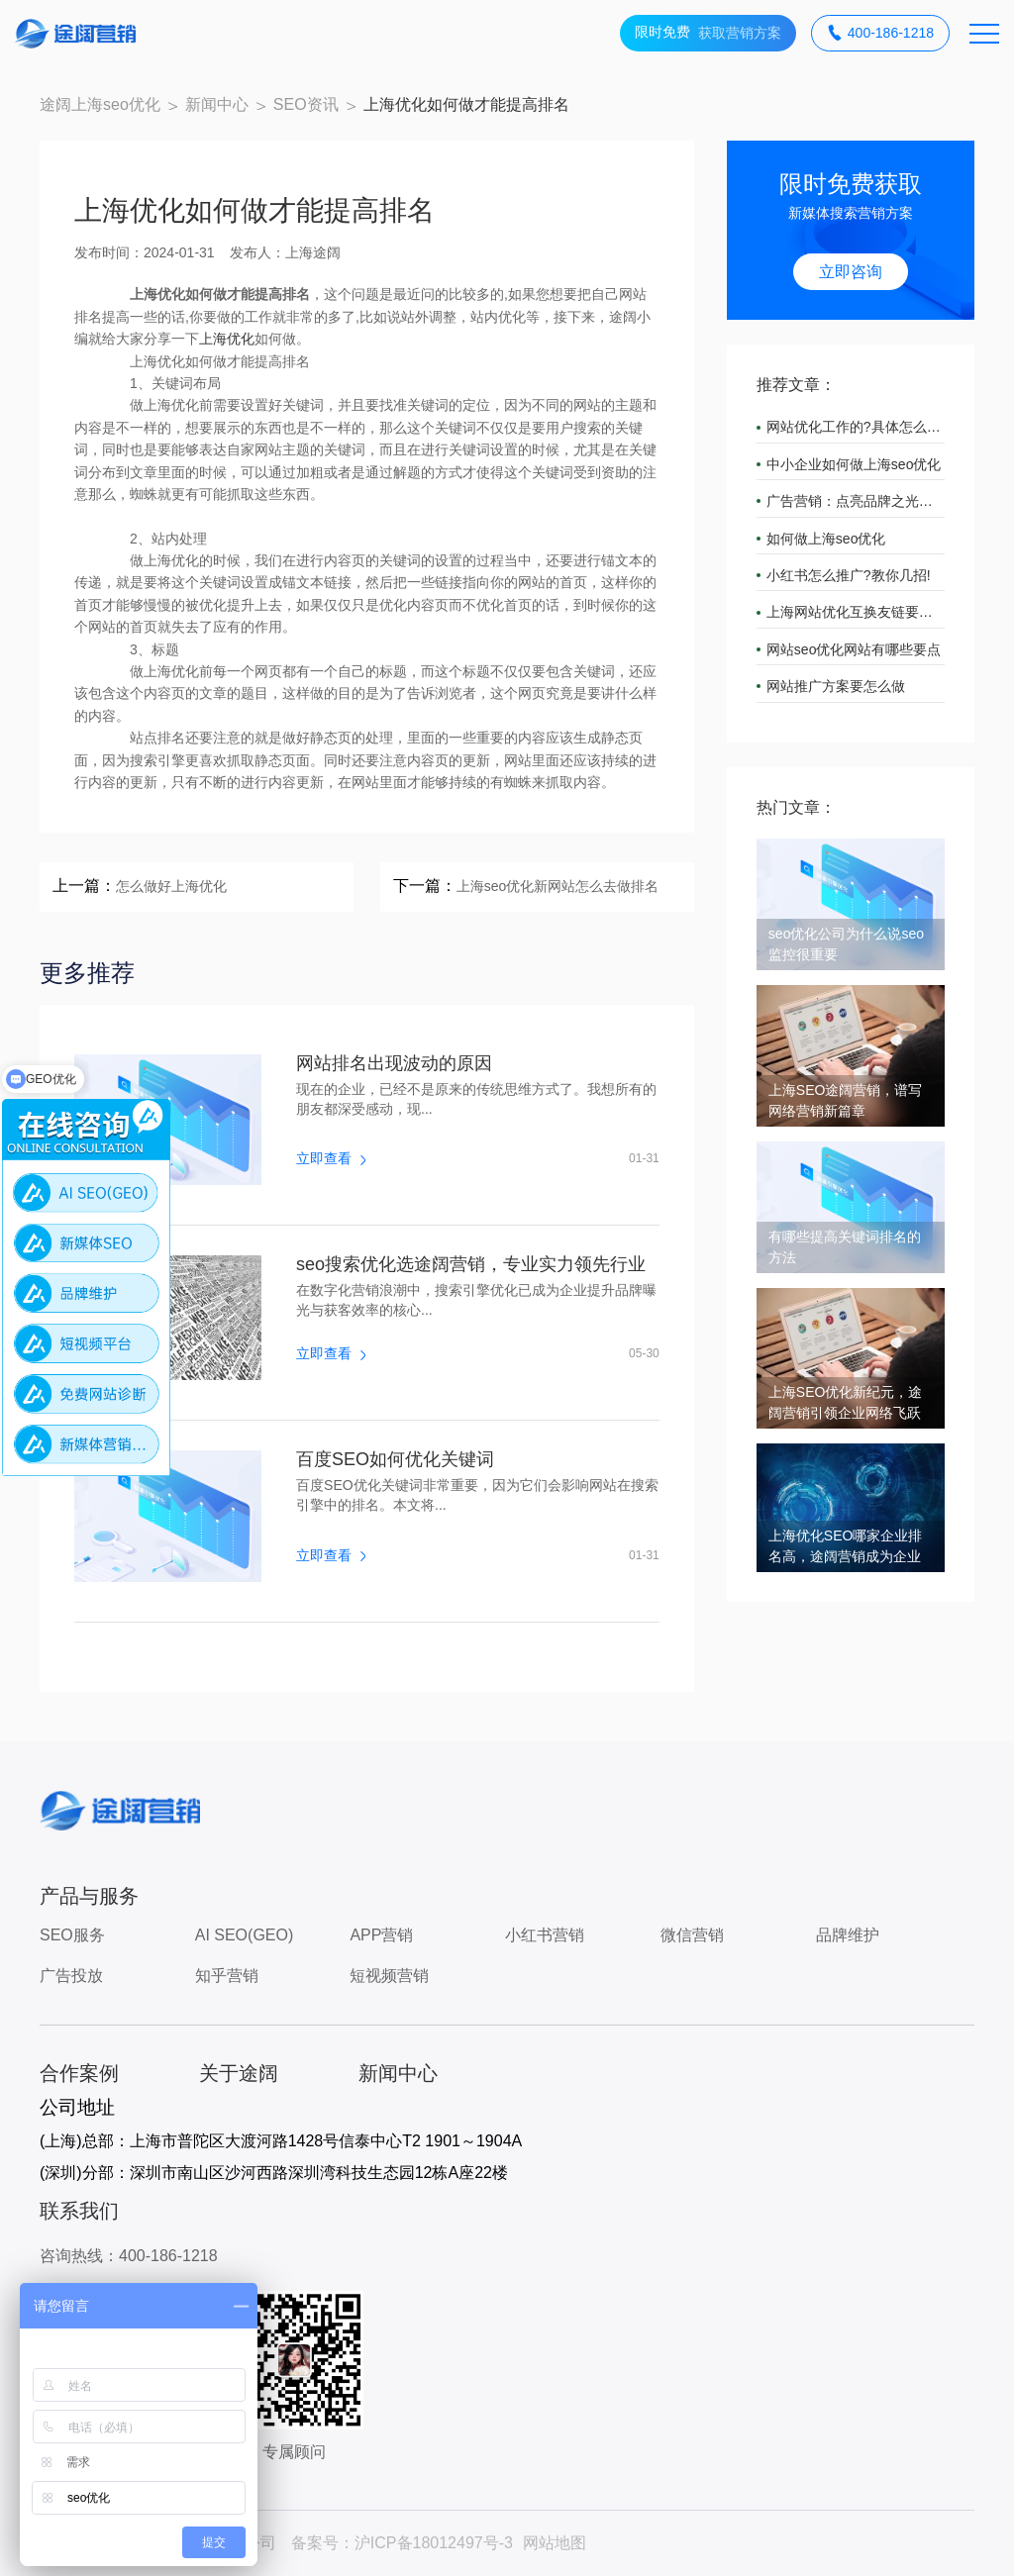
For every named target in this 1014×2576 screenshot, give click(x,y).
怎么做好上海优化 (171, 886)
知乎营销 (226, 1975)
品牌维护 (847, 1935)
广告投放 (71, 1975)
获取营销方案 (708, 33)
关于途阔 (238, 2073)
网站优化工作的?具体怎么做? (855, 427)
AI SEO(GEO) (244, 1935)
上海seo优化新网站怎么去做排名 (557, 886)
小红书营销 (544, 1935)
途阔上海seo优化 (100, 104)
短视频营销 (389, 1975)
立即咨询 (850, 271)
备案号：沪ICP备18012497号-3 (402, 2542)
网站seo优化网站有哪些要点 (854, 649)
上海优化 (226, 339)
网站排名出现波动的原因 (394, 1063)
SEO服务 (72, 1935)
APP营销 (381, 1935)
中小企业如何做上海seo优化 (854, 464)
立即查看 (330, 1158)
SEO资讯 (306, 104)
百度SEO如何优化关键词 (395, 1459)
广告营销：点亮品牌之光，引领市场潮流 (855, 501)
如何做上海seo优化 (826, 538)
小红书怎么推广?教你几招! (848, 575)
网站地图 (554, 2542)
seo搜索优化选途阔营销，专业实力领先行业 (471, 1264)
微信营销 (692, 1935)
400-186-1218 (880, 33)
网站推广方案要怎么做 (835, 686)
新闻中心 (217, 104)
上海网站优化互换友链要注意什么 (855, 612)
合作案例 (79, 2073)
